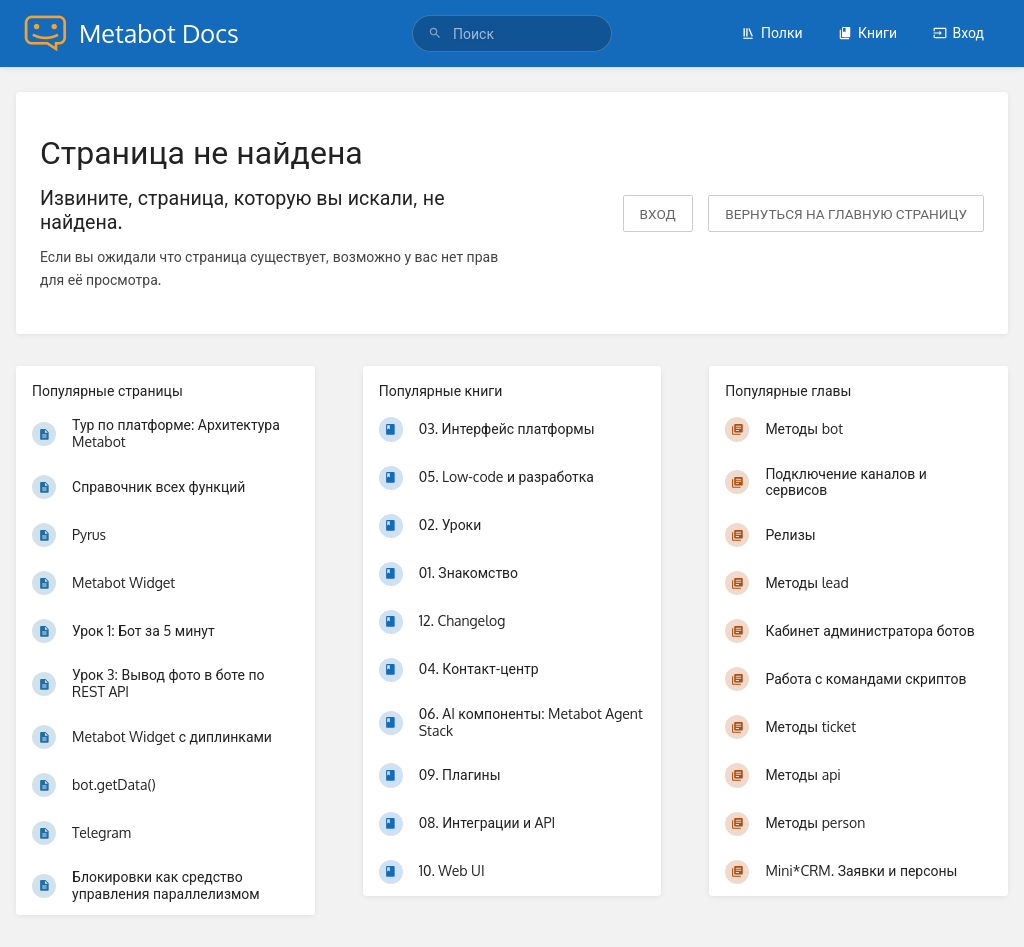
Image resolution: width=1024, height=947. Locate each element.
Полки (772, 32)
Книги (867, 32)
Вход (958, 32)
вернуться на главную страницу (846, 213)
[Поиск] (438, 33)
